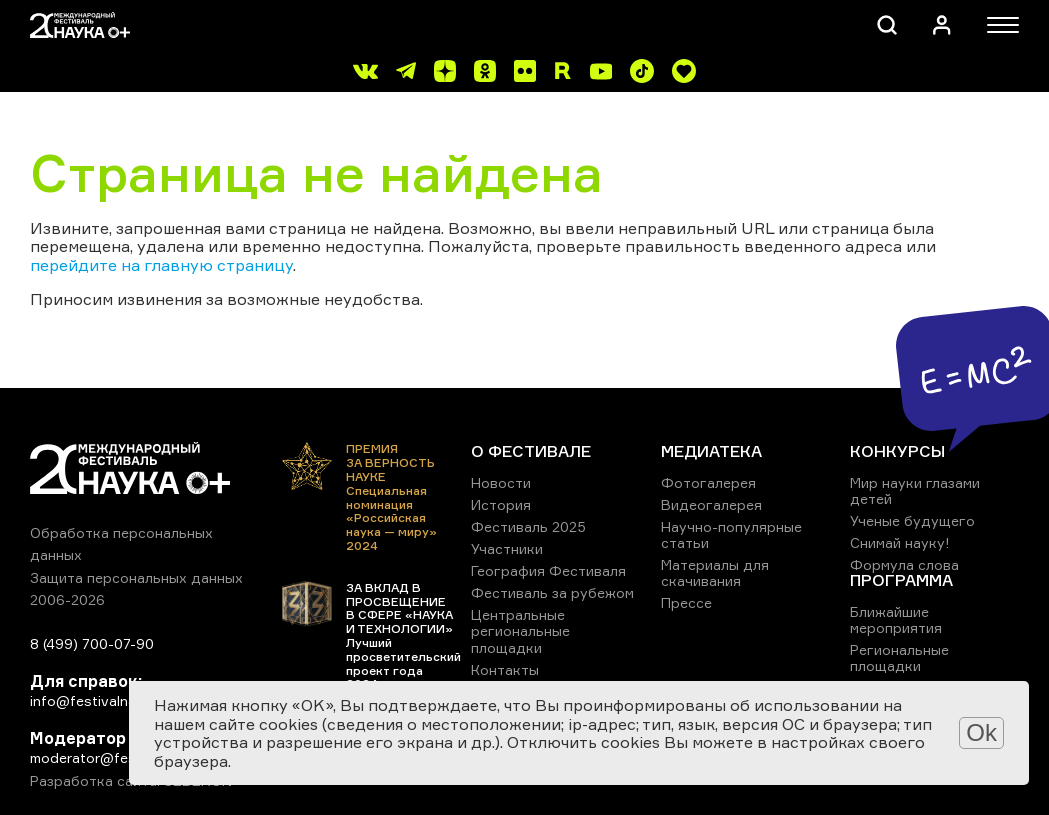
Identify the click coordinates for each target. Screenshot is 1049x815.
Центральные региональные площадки (520, 630)
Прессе (686, 602)
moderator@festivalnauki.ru (122, 757)
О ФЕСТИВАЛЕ (531, 451)
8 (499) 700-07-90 (92, 643)
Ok (981, 732)
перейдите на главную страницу (161, 265)
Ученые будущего (912, 520)
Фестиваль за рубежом (552, 592)
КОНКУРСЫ (897, 451)
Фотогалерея (708, 482)
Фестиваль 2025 (528, 526)
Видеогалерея (711, 504)
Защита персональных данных (136, 577)
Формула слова (904, 564)
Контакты (505, 669)
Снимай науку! (900, 542)
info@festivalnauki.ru (100, 700)
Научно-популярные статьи (731, 534)
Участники (507, 548)
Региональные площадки (899, 657)
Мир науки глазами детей (915, 490)
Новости (501, 482)
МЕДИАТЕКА (711, 451)
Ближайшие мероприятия (896, 619)
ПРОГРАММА (901, 580)
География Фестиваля (548, 570)
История (501, 504)
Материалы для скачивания (715, 572)
